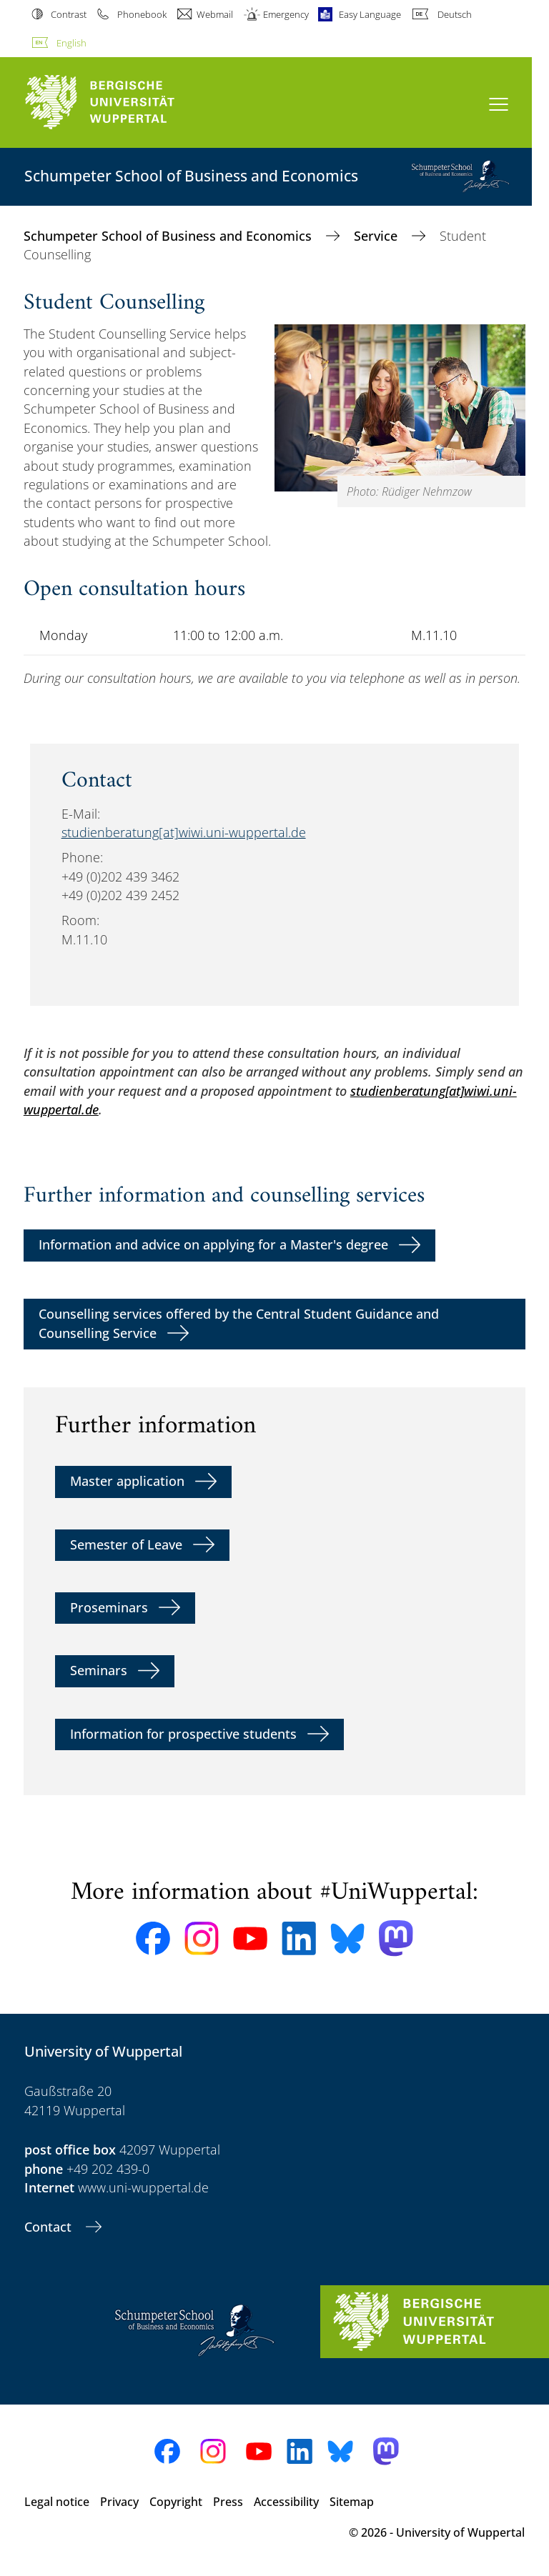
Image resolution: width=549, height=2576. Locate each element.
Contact (49, 2226)
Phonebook (142, 14)
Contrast (68, 14)
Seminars (98, 1670)
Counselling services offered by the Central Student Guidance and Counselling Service (239, 1323)
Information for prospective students (183, 1733)
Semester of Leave (126, 1544)
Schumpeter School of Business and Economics (169, 235)
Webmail (215, 14)
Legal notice (56, 2502)
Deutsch (454, 14)
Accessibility (286, 2502)
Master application (127, 1480)
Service (377, 235)
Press (228, 2502)
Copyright (175, 2502)
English (71, 42)
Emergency (286, 14)
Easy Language (370, 14)
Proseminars (109, 1607)
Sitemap (352, 2502)
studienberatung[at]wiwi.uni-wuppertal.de (183, 832)
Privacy (119, 2502)
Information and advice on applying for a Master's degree (213, 1244)
